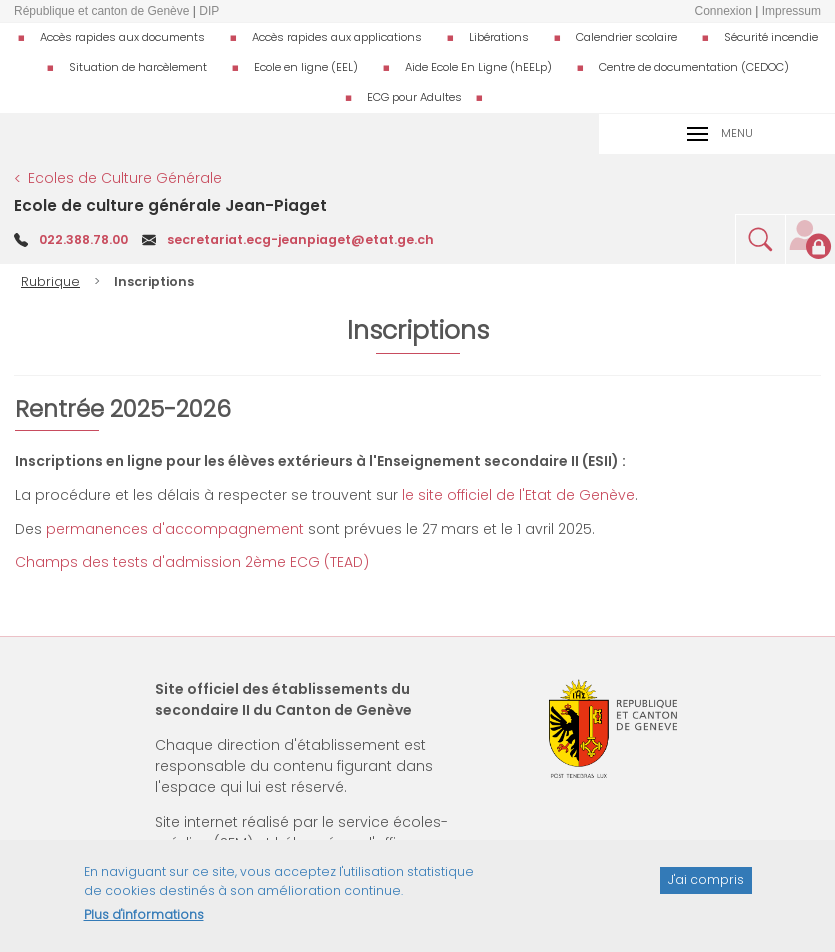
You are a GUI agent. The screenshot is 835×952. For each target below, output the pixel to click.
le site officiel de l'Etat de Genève (518, 495)
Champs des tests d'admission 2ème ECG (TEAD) (192, 562)
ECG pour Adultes (414, 97)
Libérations (499, 37)
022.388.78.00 (83, 239)
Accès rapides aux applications (337, 37)
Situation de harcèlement (138, 67)
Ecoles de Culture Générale (125, 178)
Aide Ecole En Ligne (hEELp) (478, 67)
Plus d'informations (144, 922)
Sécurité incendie (771, 37)
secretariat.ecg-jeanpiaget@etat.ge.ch (300, 239)
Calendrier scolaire (626, 37)
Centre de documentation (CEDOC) (694, 67)
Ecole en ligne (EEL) (306, 67)
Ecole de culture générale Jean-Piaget (170, 205)
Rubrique (50, 281)
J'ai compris (706, 887)
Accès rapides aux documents (122, 37)
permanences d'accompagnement (175, 529)
